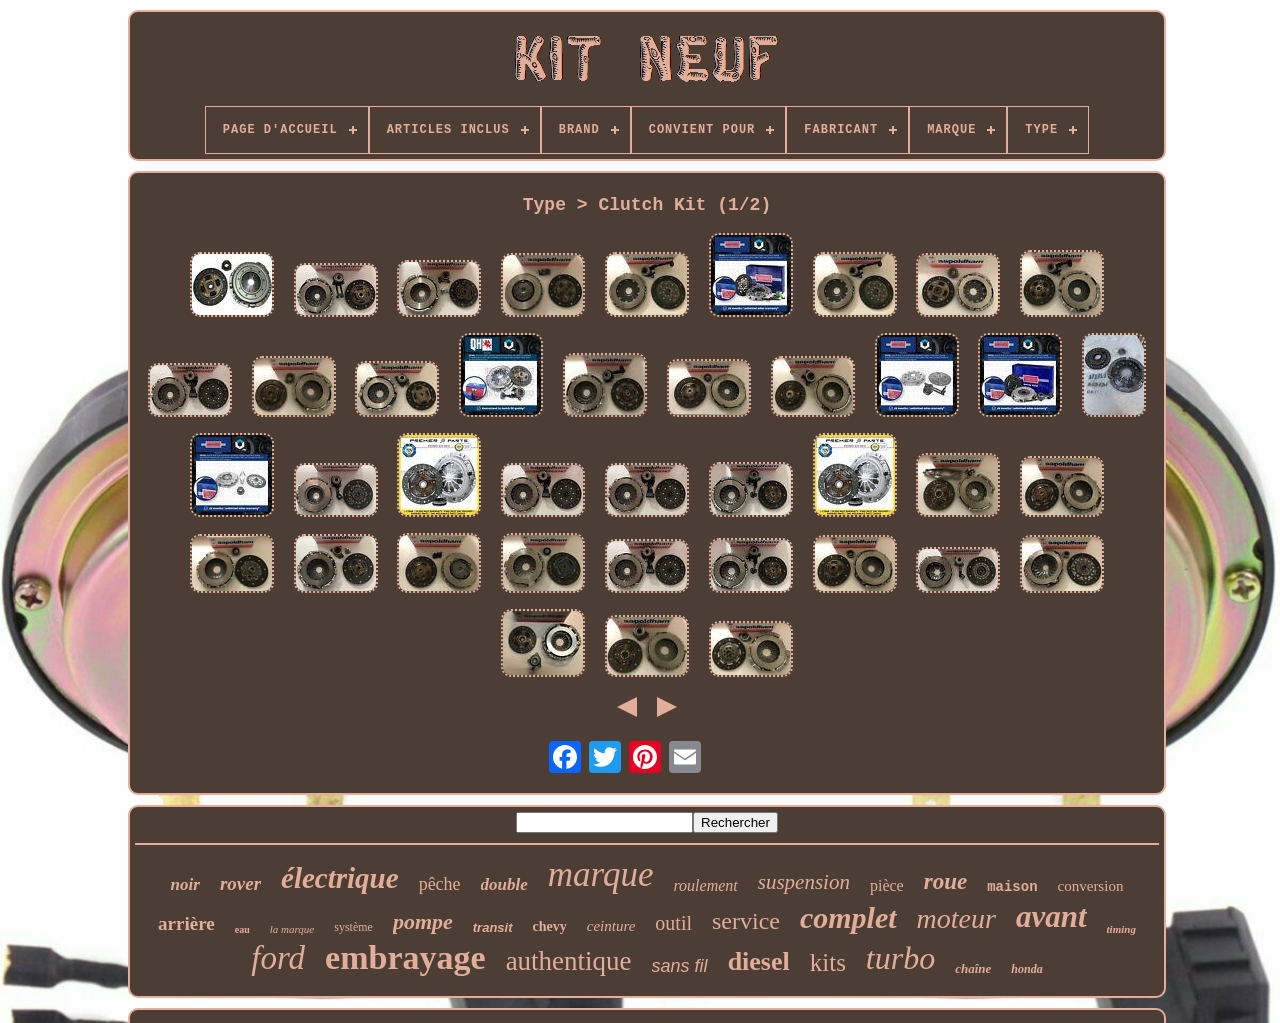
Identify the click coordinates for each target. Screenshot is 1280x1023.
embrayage (405, 957)
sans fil (680, 966)
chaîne (973, 968)
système (353, 927)
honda (1026, 969)
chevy (550, 926)
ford (278, 958)
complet (848, 917)
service (746, 921)
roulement (705, 885)
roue (945, 881)
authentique (569, 961)
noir (185, 884)
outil (673, 923)
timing (1121, 929)
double (504, 884)
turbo (900, 958)
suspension (804, 882)
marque (601, 874)
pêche (440, 884)
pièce (887, 885)
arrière (186, 923)
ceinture (611, 926)
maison (1012, 887)
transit (493, 927)
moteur (956, 918)
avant (1051, 916)
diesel (759, 961)
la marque (292, 929)
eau (242, 929)
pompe (423, 921)
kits (828, 962)
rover (240, 883)
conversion (1091, 886)
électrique (340, 878)
